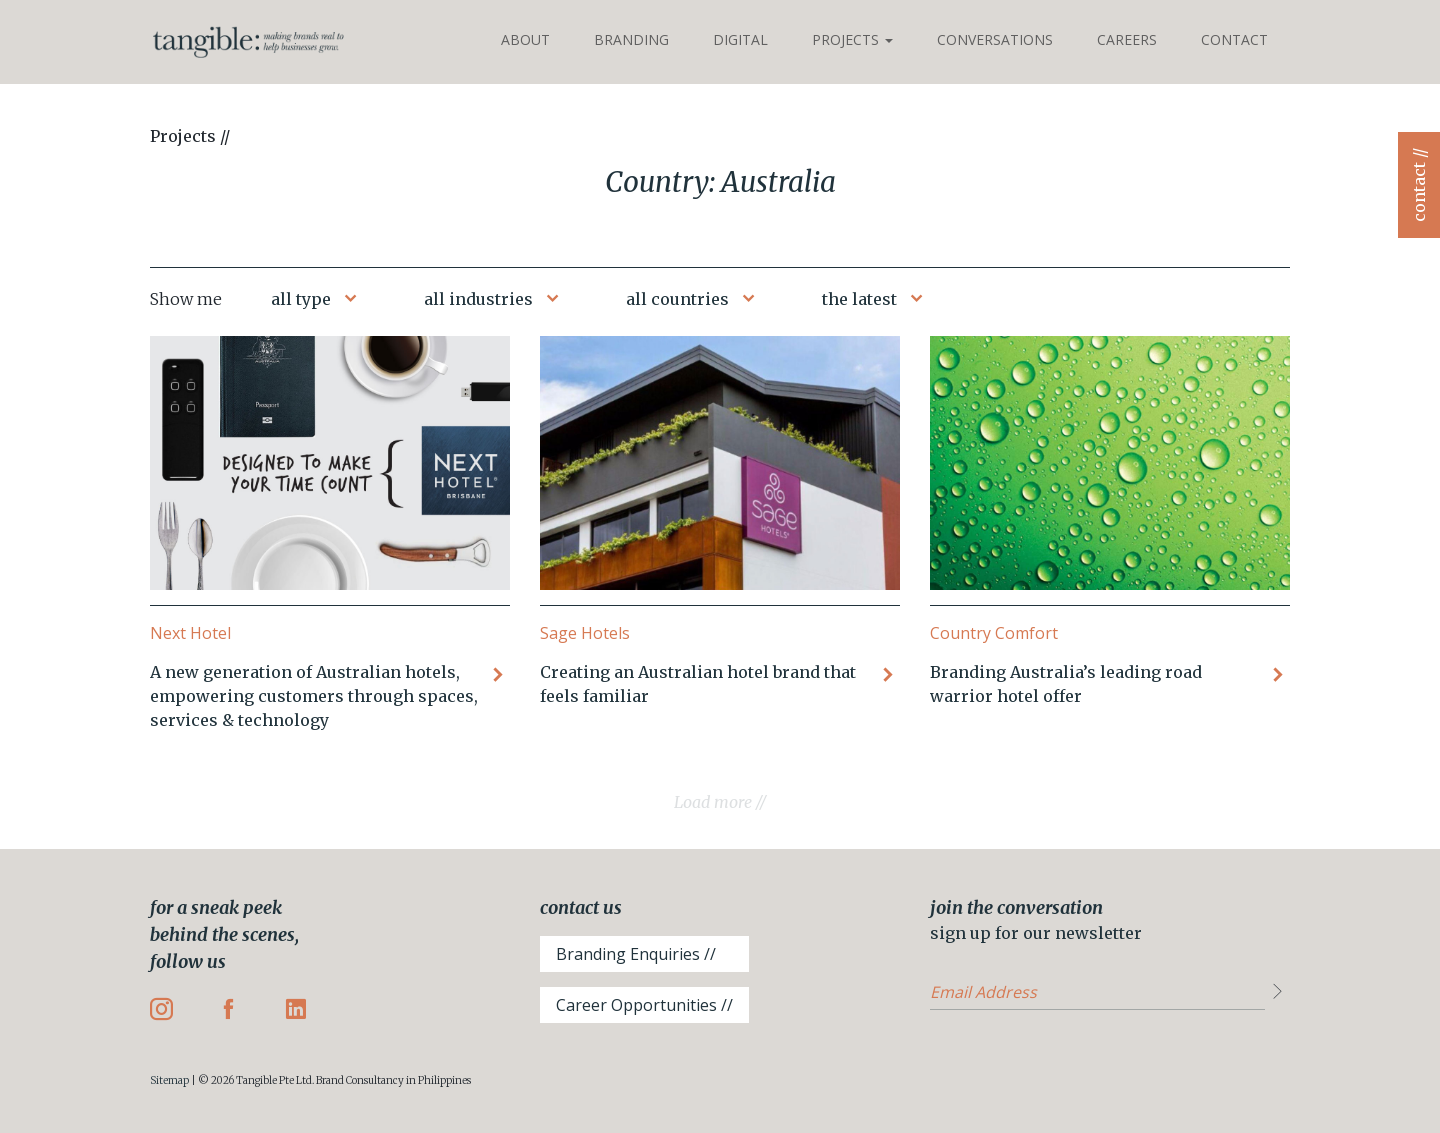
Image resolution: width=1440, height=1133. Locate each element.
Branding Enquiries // (636, 954)
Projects (852, 39)
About (525, 39)
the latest (859, 299)
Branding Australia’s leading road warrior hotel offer (1066, 684)
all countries (677, 299)
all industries (478, 299)
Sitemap (169, 1080)
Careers (1127, 39)
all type (301, 299)
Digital (740, 39)
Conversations (995, 39)
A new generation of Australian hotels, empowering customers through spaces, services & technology (314, 696)
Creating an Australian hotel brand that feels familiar (698, 684)
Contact (1234, 39)
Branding (631, 39)
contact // (1419, 185)
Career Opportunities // (644, 1005)
